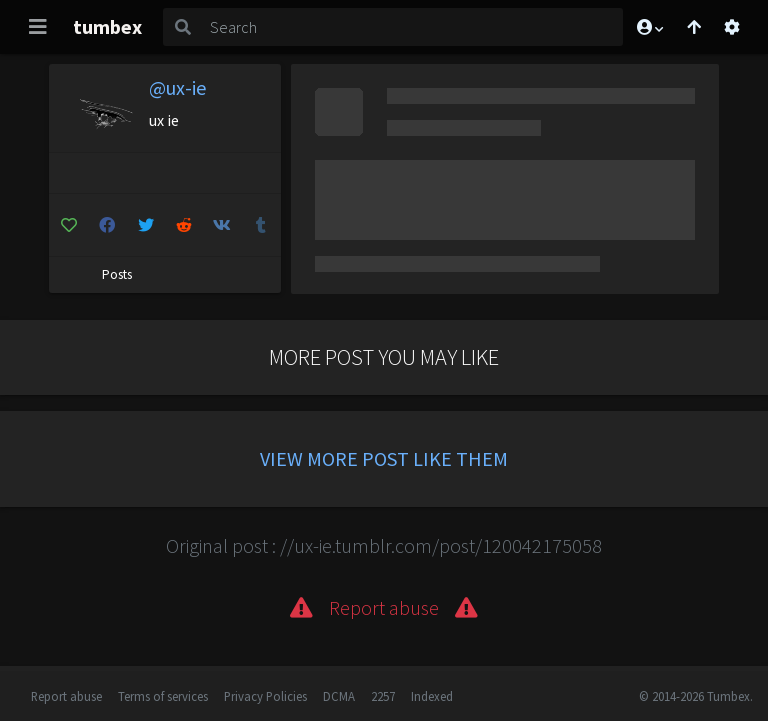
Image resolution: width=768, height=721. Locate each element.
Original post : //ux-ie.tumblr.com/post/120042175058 (384, 545)
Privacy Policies (265, 696)
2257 (383, 696)
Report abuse (66, 696)
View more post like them (384, 458)
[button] (649, 27)
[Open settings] (732, 27)
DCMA (339, 696)
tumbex (107, 26)
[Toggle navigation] (38, 27)
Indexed (432, 696)
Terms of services (163, 696)
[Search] (412, 27)
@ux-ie (177, 87)
